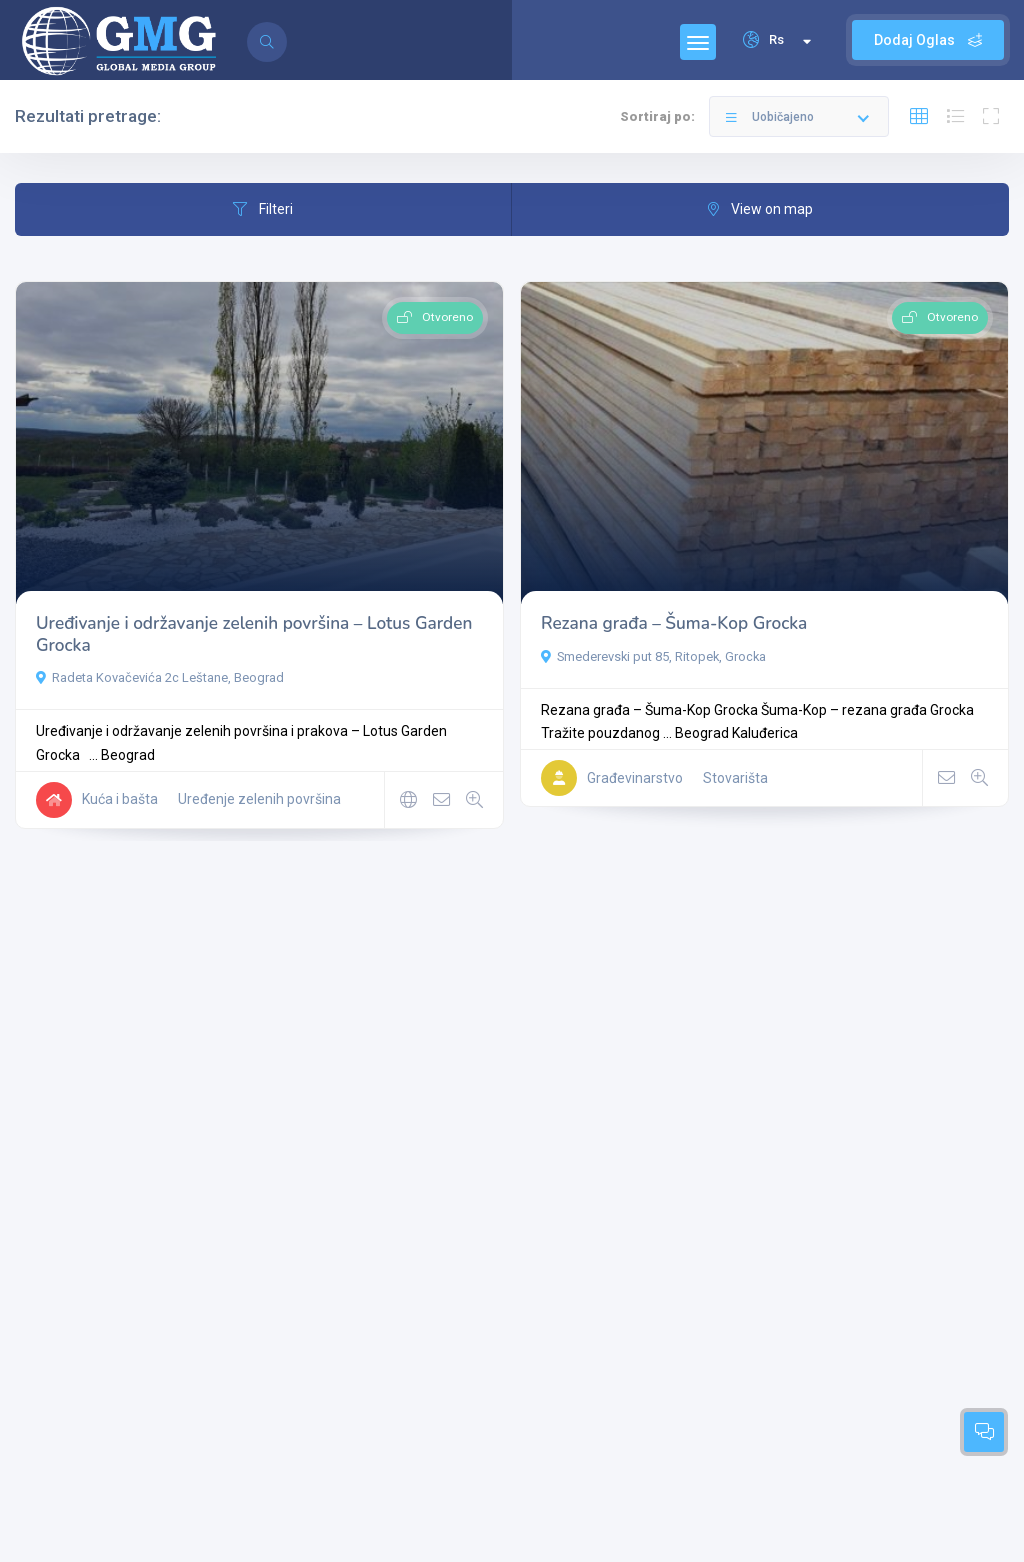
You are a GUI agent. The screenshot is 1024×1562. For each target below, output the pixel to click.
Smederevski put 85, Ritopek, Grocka (653, 656)
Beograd (128, 755)
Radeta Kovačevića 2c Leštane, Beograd (160, 677)
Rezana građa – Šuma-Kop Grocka (674, 623)
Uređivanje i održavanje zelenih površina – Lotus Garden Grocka (254, 634)
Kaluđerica (765, 733)
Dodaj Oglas (928, 40)
